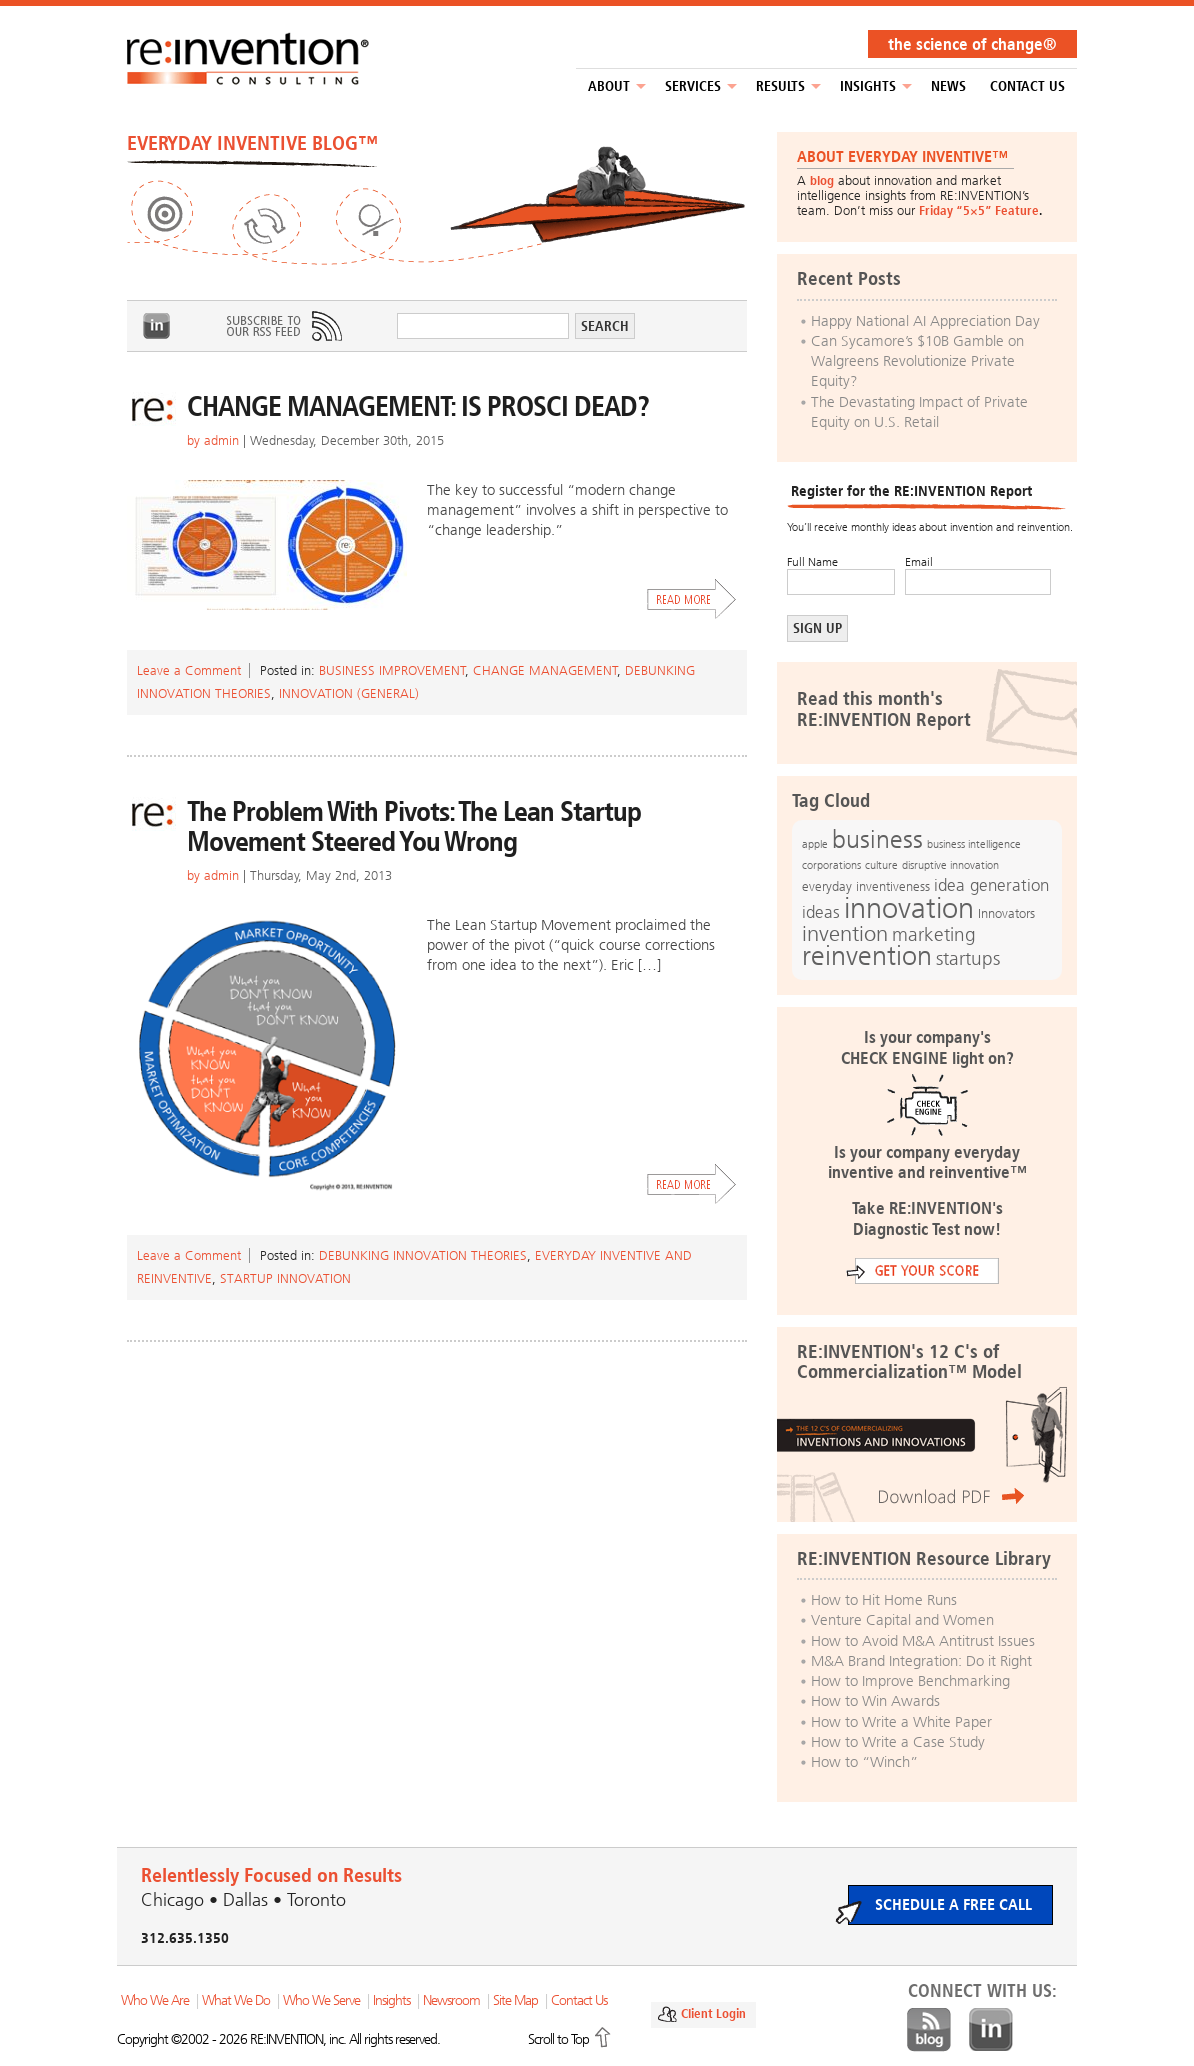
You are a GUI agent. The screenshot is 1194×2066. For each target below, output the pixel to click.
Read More (692, 599)
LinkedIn (157, 326)
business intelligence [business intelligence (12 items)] (974, 844)
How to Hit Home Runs (884, 1600)
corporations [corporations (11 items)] (831, 865)
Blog (929, 2030)
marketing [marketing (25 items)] (934, 934)
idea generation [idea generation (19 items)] (991, 885)
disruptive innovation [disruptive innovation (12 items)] (950, 865)
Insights (868, 86)
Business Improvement (392, 670)
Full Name (812, 562)
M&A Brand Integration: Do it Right (921, 1661)
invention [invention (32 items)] (845, 933)
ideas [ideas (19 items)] (821, 912)
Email (919, 562)
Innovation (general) (349, 693)
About (609, 86)
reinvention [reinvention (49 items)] (867, 956)
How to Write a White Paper (901, 1722)
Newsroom (451, 2000)
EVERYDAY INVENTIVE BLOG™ (252, 143)
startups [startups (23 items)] (968, 959)
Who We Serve (321, 2000)
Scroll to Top (558, 2039)
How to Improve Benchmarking (910, 1681)
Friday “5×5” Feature (979, 210)
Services (693, 86)
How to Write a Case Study (898, 1742)
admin (221, 440)
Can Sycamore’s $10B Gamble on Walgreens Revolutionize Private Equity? (917, 361)
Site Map (515, 2000)
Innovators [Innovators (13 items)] (1006, 913)
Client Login (713, 2013)
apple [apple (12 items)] (815, 844)
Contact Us (1027, 86)
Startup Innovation (285, 1278)
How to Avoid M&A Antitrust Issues (923, 1641)
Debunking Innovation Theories (423, 1255)
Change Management (545, 670)
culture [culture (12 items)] (881, 865)
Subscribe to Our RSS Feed (283, 326)
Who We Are (155, 2000)
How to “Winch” (864, 1762)
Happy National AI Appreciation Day (925, 321)
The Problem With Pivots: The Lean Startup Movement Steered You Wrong (414, 826)
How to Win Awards (875, 1701)
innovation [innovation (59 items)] (909, 908)
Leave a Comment (189, 670)
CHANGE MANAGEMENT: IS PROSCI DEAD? (418, 406)
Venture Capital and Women (902, 1620)
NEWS (948, 86)
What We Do (236, 2000)
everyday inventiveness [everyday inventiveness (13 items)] (866, 886)
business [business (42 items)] (877, 839)
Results (780, 86)
